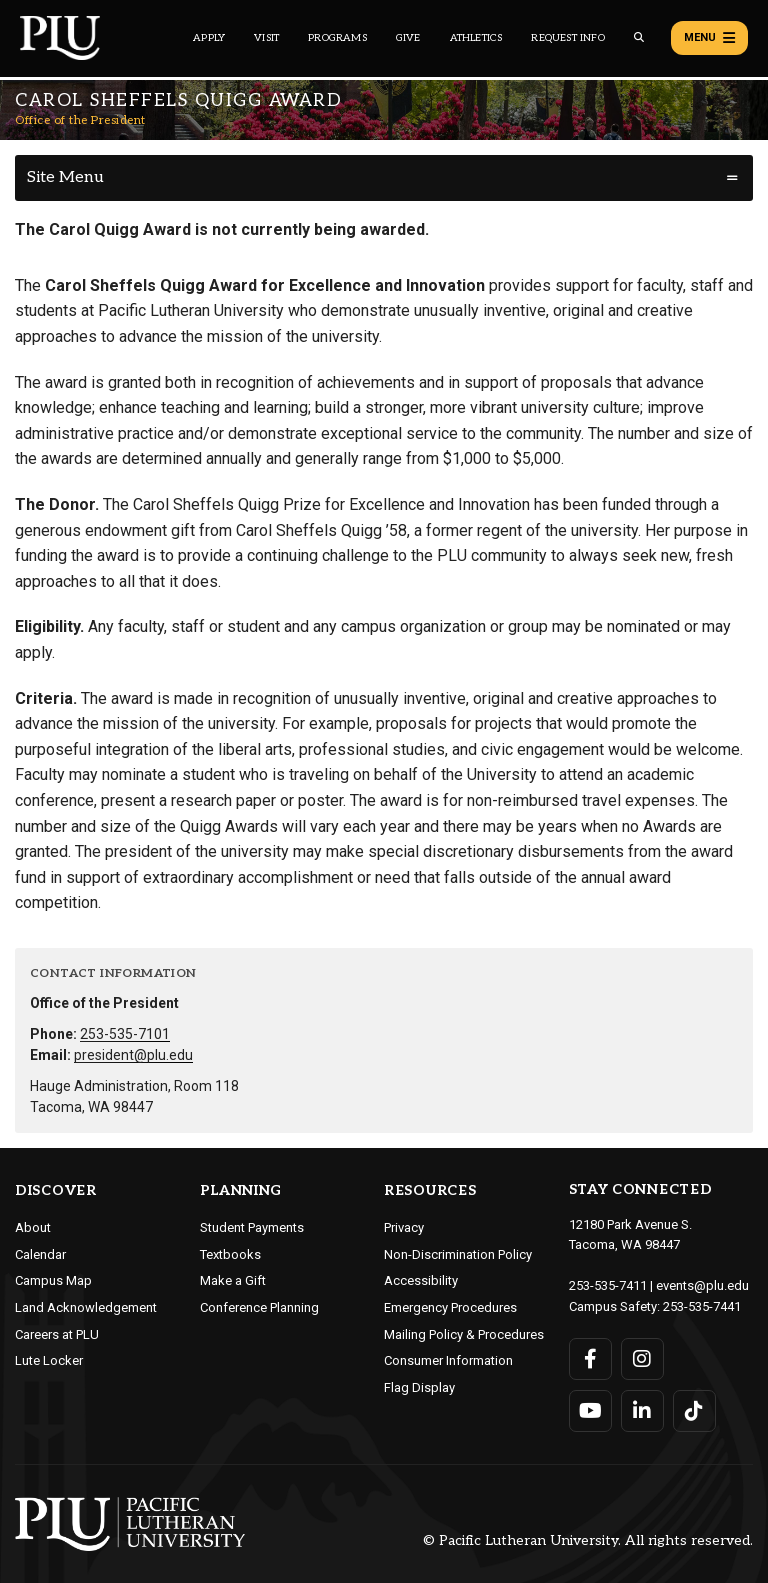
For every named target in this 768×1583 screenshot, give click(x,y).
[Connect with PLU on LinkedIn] (642, 1411)
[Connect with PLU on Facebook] (590, 1359)
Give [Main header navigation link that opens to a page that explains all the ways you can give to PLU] (408, 38)
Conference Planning (259, 1307)
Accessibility (421, 1280)
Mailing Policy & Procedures (464, 1334)
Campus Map (53, 1280)
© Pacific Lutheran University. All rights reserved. (588, 1540)
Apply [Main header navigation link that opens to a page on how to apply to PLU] (209, 38)
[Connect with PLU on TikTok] (694, 1411)
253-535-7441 (702, 1306)
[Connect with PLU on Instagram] (642, 1359)
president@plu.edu (133, 1055)
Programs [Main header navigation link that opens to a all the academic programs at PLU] (337, 38)
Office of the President (80, 120)
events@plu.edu (702, 1285)
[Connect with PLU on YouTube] (590, 1411)
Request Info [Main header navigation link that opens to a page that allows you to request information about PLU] (567, 38)
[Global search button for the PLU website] (639, 37)
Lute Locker (49, 1360)
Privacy (404, 1227)
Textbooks (230, 1254)
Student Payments (252, 1227)
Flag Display (419, 1387)
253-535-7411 (608, 1285)
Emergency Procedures (450, 1307)
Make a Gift (233, 1280)
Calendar (40, 1254)
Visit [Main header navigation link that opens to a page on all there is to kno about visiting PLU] (266, 38)
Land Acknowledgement (86, 1307)
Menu (709, 38)
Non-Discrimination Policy (458, 1254)
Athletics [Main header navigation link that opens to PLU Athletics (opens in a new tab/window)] (476, 38)
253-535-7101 (125, 1034)
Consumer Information (448, 1360)
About (33, 1227)
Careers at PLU (57, 1334)
